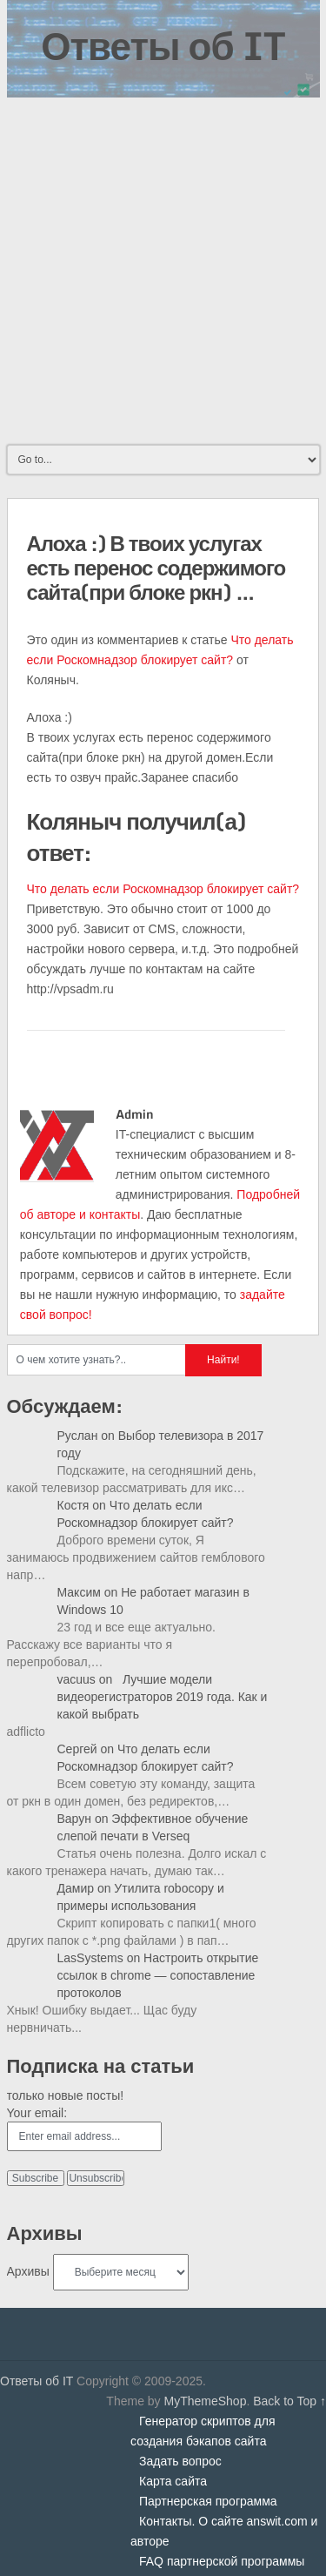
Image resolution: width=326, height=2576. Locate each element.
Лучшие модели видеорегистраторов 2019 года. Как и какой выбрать (162, 1696)
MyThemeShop (204, 2401)
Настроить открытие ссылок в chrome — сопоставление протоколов (158, 1975)
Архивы (28, 2271)
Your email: (37, 2113)
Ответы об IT (162, 45)
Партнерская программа (208, 2501)
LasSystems (90, 1958)
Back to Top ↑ (289, 2401)
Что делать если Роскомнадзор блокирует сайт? (163, 889)
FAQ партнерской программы (221, 2561)
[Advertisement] (163, 269)
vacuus (76, 1679)
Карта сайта (173, 2481)
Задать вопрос (180, 2461)
